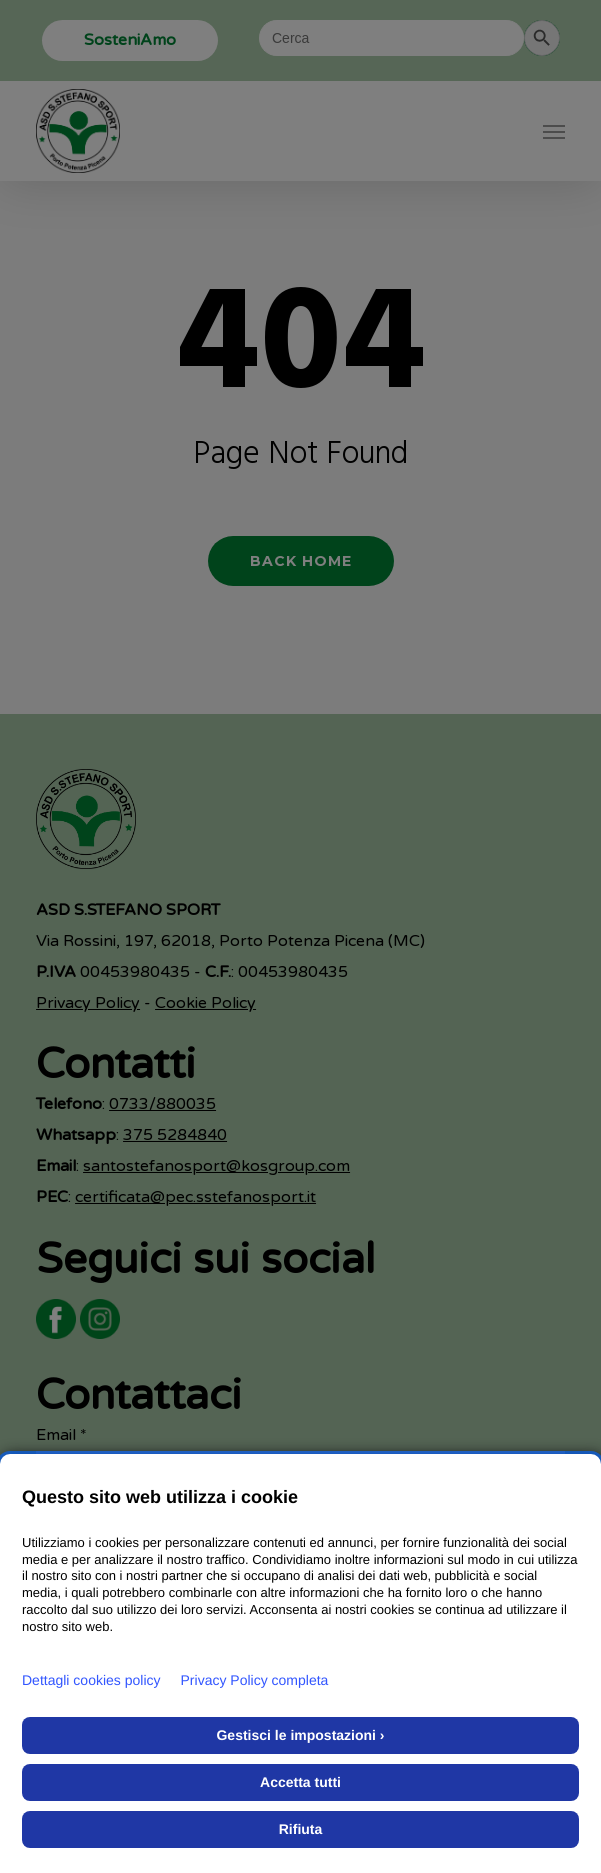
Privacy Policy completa (255, 1680)
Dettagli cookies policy (91, 1680)
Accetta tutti (300, 1782)
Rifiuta (301, 1829)
